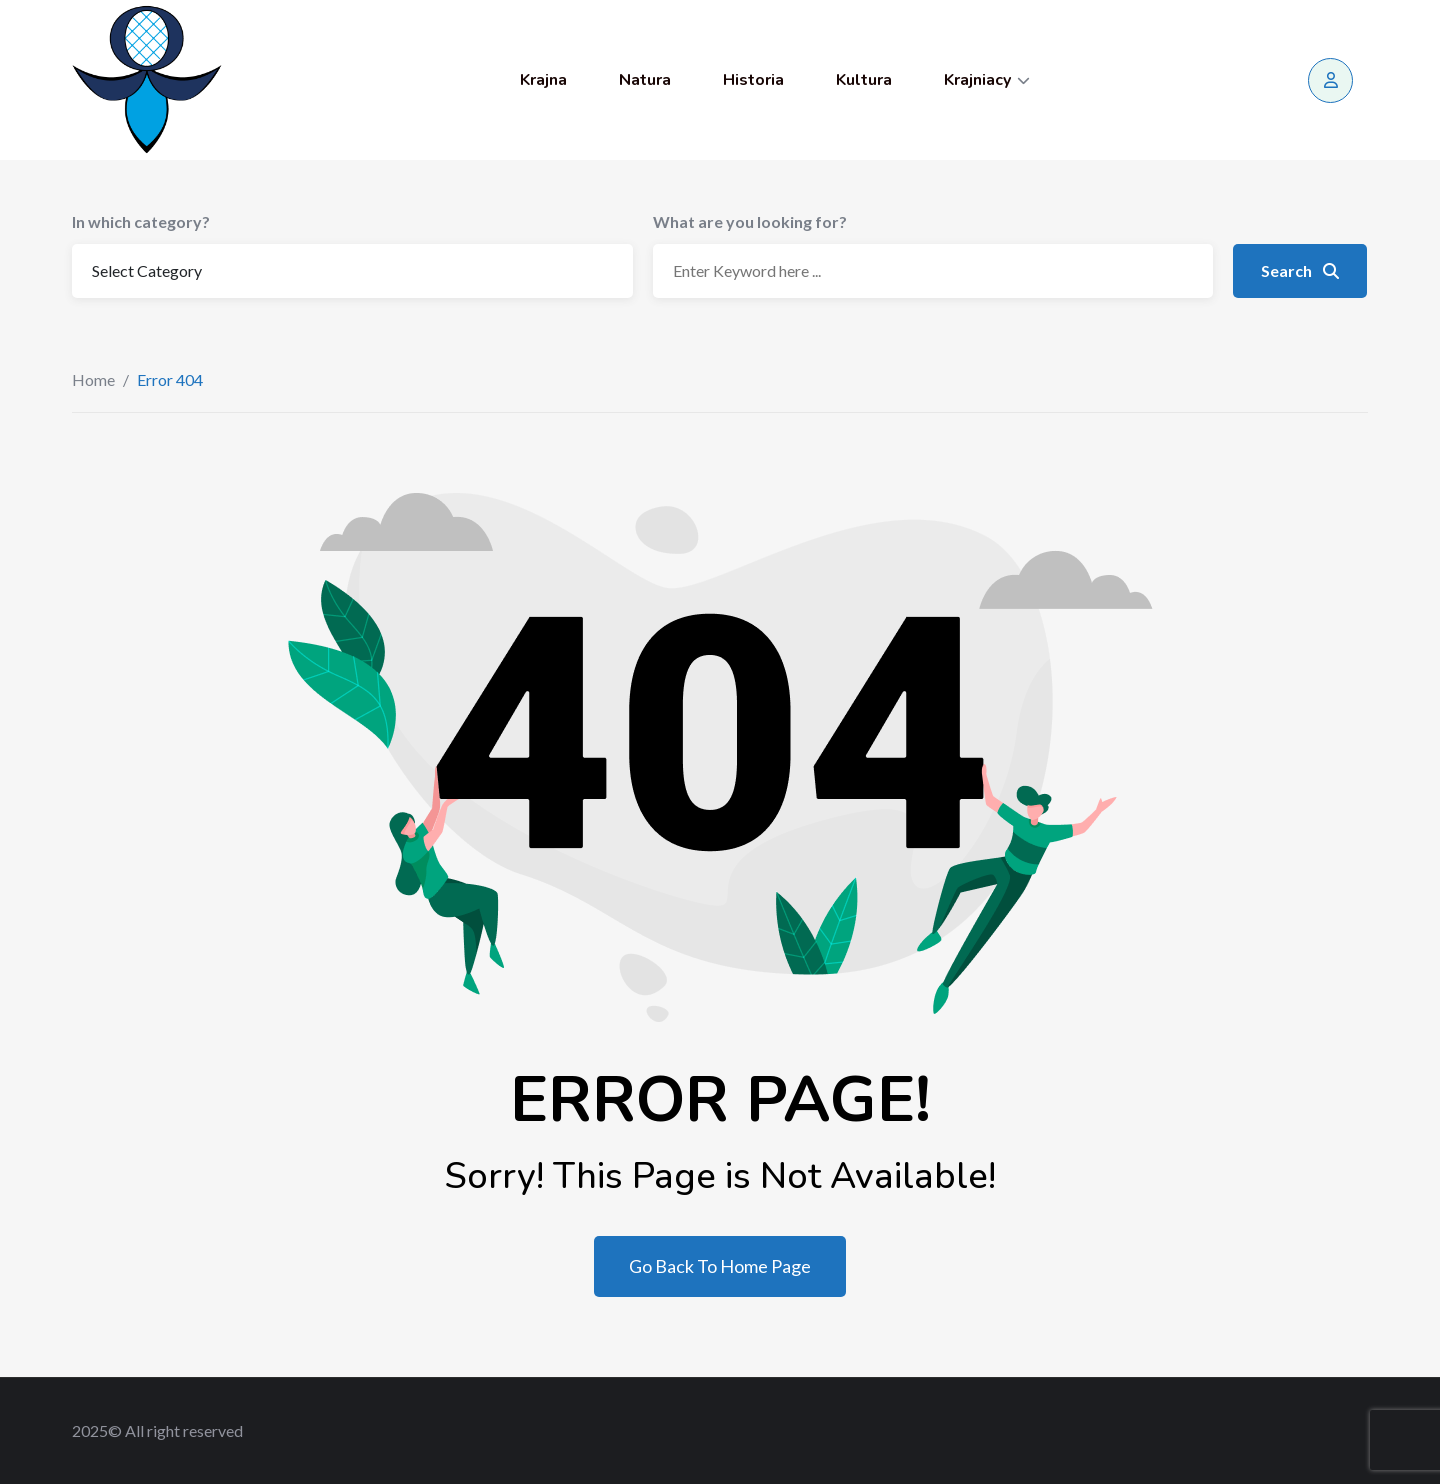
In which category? (141, 221)
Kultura (864, 80)
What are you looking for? (750, 221)
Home (93, 379)
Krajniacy (977, 80)
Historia (753, 80)
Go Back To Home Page (720, 1266)
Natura (645, 80)
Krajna (543, 80)
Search (1300, 270)
